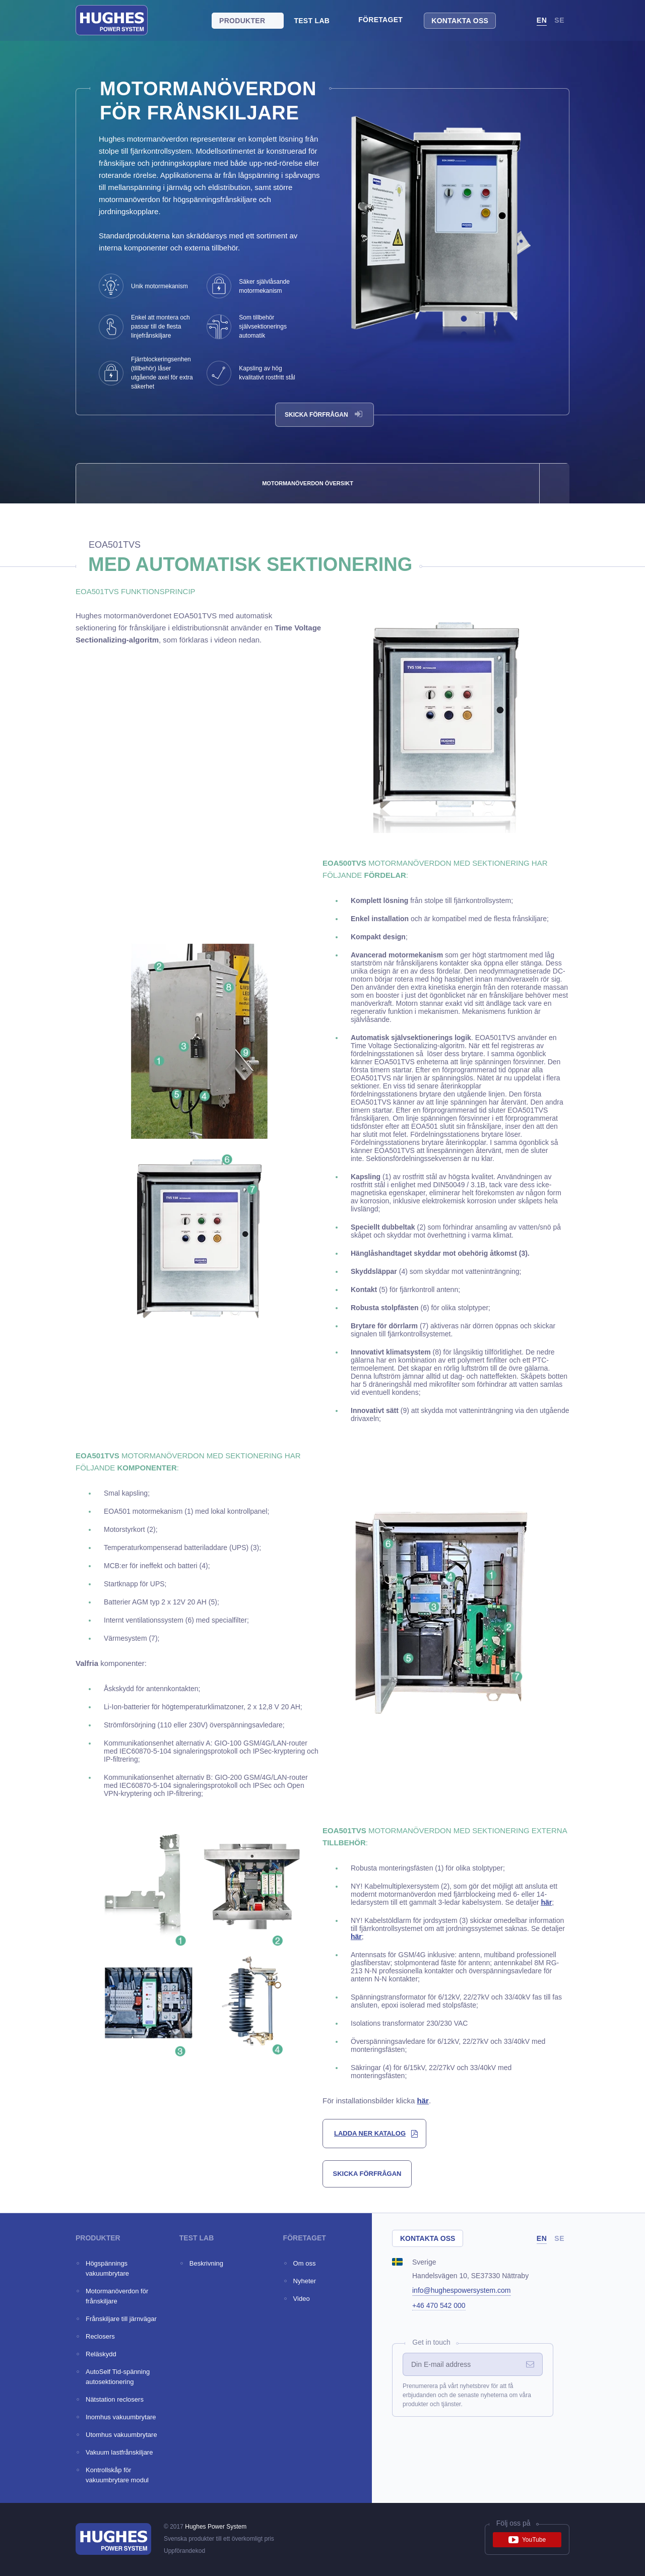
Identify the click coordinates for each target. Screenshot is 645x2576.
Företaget (380, 19)
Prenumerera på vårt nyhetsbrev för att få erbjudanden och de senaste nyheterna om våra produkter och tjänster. (467, 2395)
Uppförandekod (184, 2550)
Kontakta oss (459, 21)
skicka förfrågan (367, 2173)
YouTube (527, 2539)
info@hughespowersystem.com (461, 2290)
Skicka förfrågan (324, 415)
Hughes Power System (215, 2526)
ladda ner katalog (370, 2133)
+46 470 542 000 (439, 2305)
